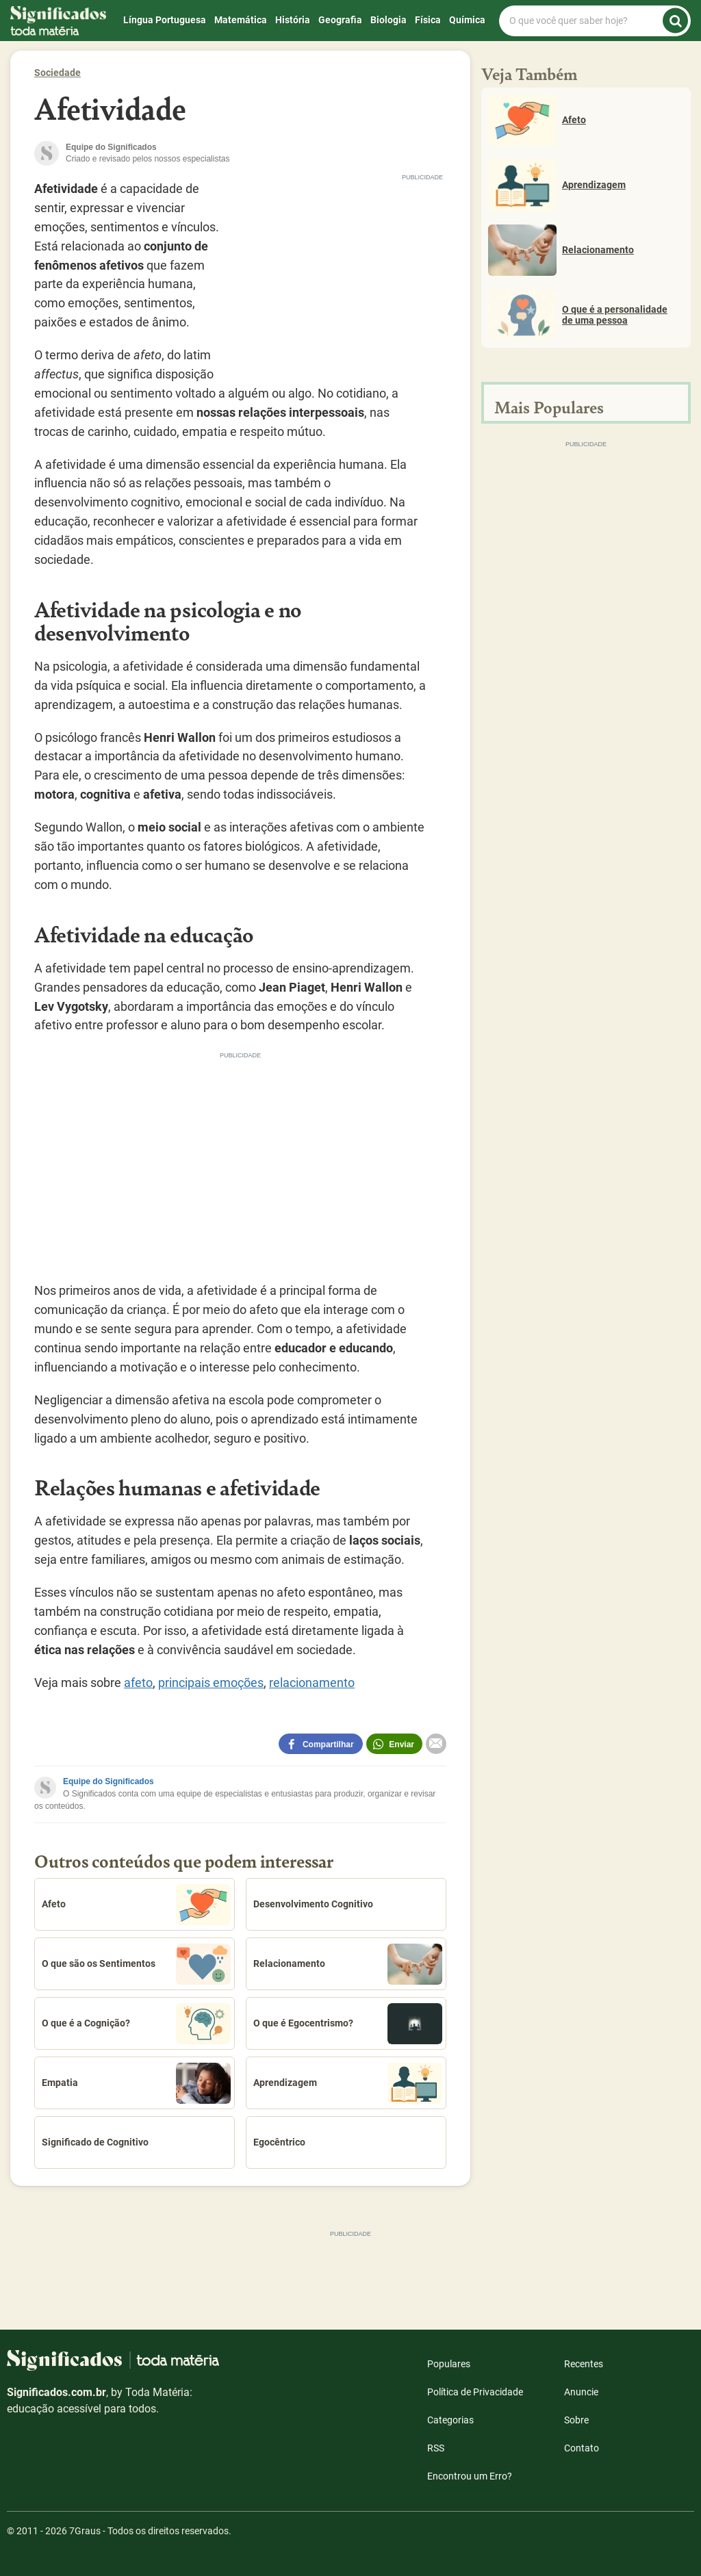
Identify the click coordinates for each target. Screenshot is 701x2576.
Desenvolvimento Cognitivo (313, 1903)
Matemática (240, 19)
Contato (581, 2448)
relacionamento (312, 1682)
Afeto (136, 1904)
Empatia (136, 2083)
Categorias (450, 2419)
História (292, 19)
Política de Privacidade (475, 2391)
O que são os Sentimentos (136, 1964)
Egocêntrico (279, 2142)
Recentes (583, 2363)
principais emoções (211, 1682)
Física (428, 19)
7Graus (85, 2530)
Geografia (340, 19)
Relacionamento (347, 1964)
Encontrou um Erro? (469, 2476)
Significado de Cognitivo (95, 2142)
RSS (435, 2448)
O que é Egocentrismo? (347, 2023)
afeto (138, 1682)
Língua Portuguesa (164, 19)
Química (467, 19)
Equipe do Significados (108, 1781)
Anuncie (581, 2391)
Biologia (388, 19)
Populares (448, 2363)
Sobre (576, 2419)
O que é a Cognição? (136, 2023)
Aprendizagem (347, 2083)
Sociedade (57, 72)
